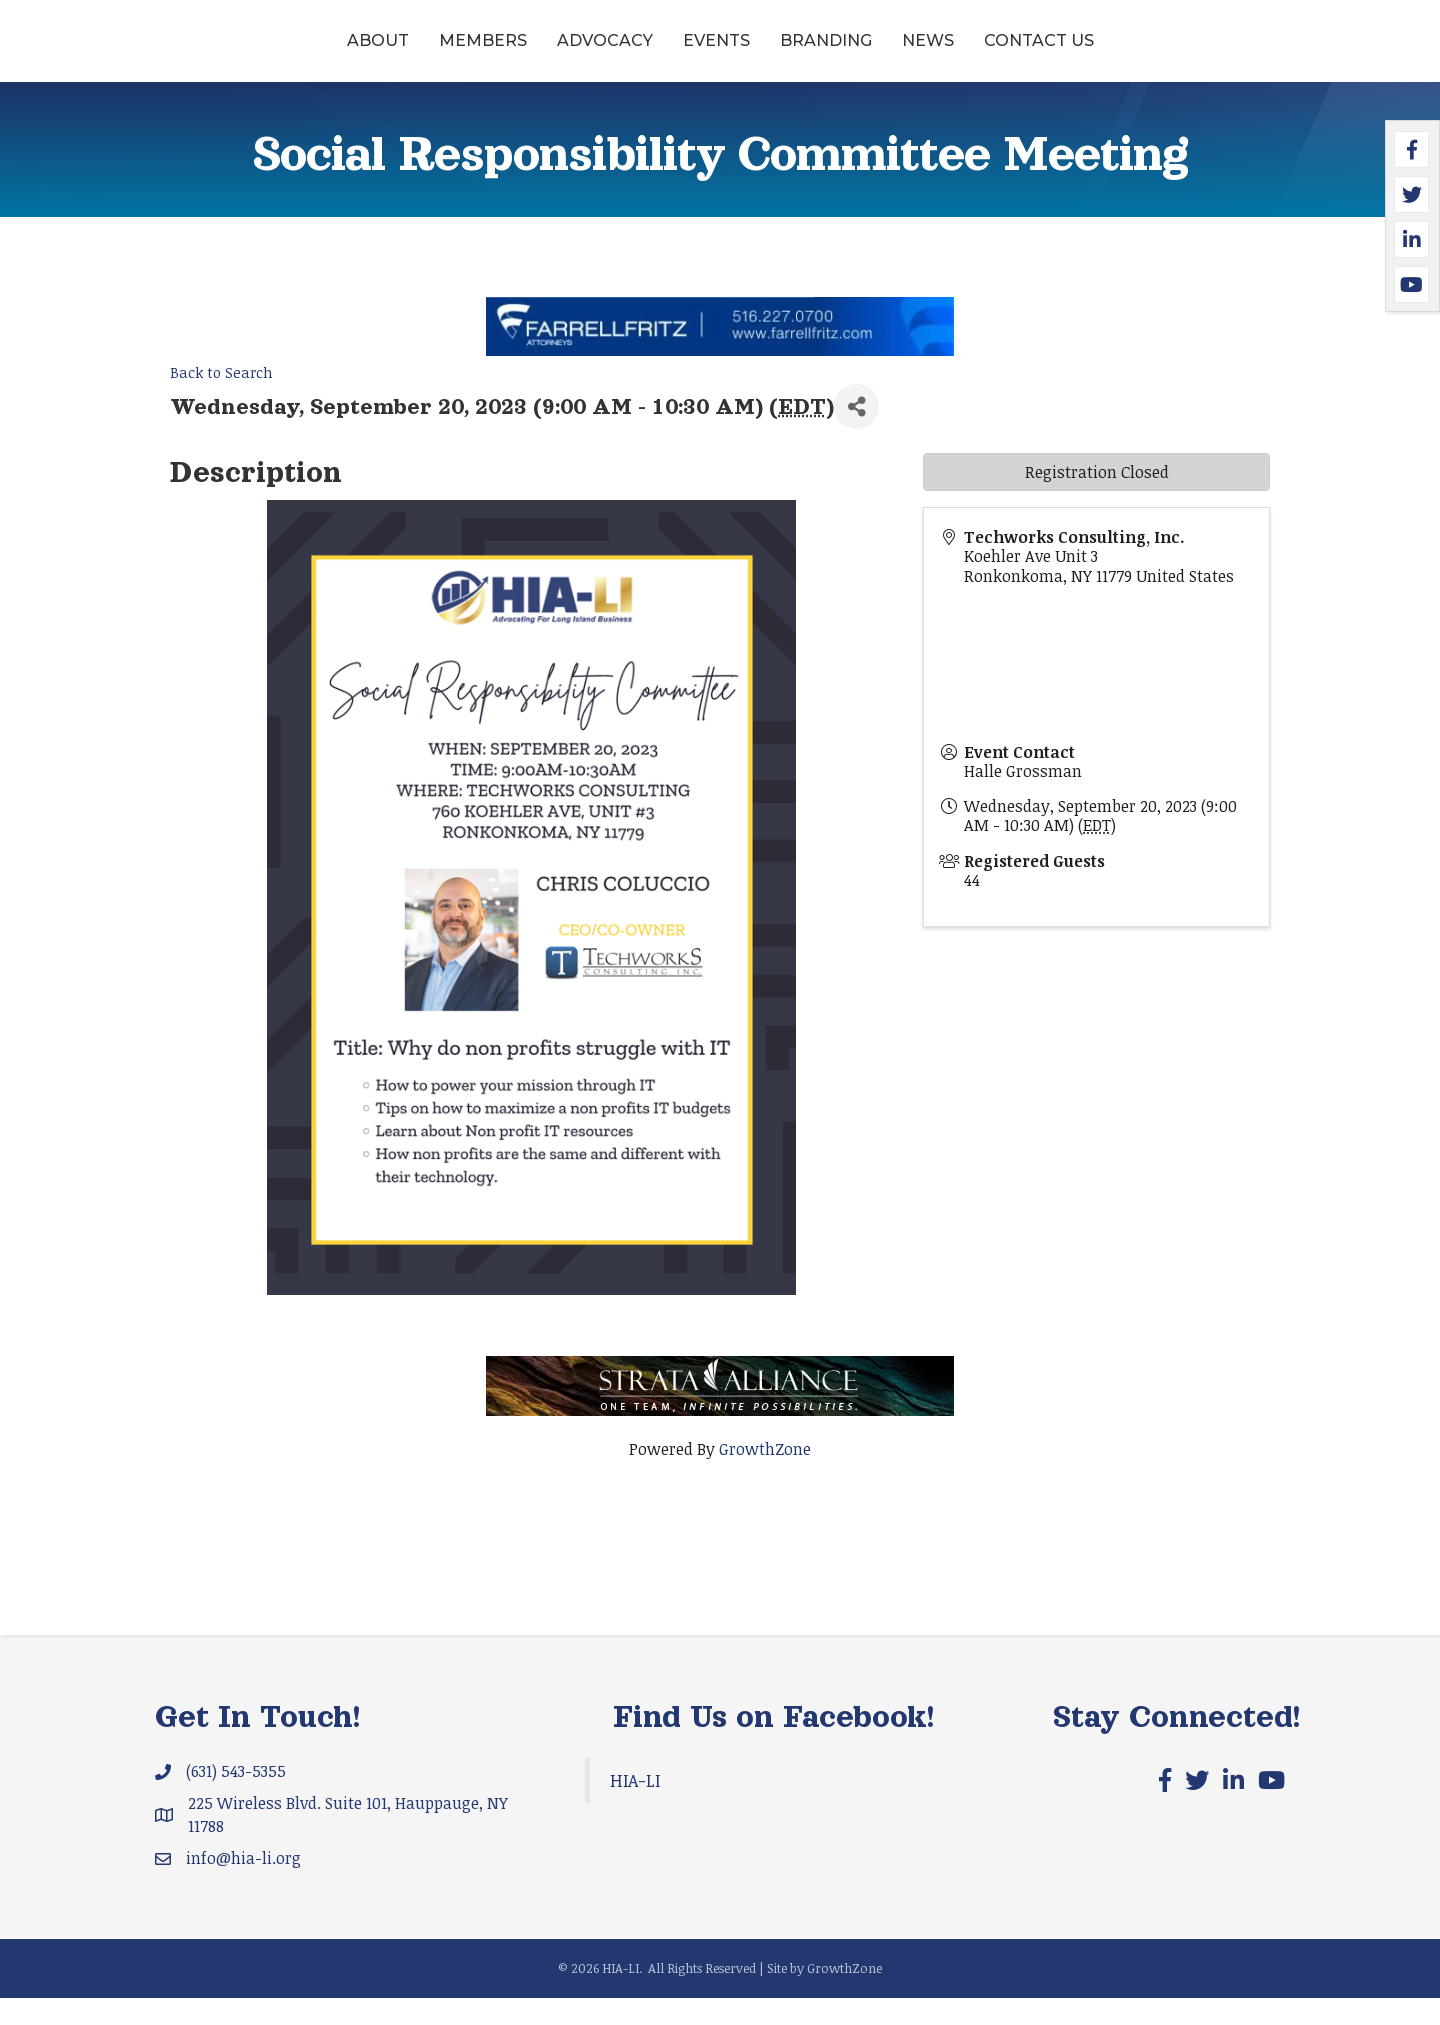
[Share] (856, 434)
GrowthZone (765, 1476)
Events (562, 53)
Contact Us (1193, 53)
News (1082, 53)
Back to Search (221, 400)
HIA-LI (635, 1807)
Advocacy (451, 53)
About (224, 53)
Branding (980, 53)
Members (329, 53)
